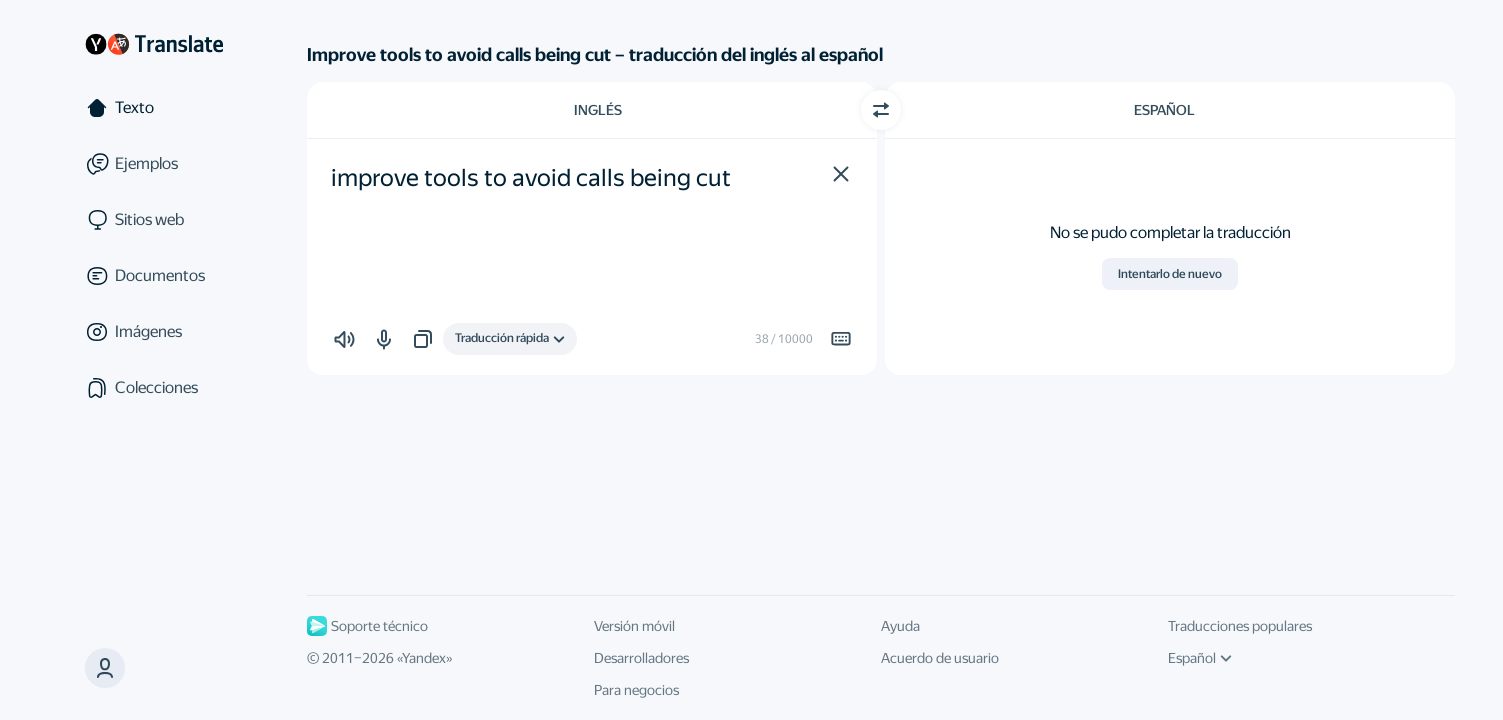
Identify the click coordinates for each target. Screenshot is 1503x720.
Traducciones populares (1240, 626)
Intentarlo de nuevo (1170, 274)
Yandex (424, 658)
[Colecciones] (154, 388)
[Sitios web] (154, 220)
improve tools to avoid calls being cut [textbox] (531, 178)
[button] (841, 174)
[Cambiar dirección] (881, 110)
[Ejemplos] (154, 164)
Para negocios (636, 690)
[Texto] (154, 108)
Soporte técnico (367, 626)
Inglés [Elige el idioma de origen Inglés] (598, 110)
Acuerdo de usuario (940, 658)
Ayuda (900, 626)
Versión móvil (634, 626)
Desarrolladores (641, 658)
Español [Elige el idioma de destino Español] (1164, 110)
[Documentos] (154, 276)
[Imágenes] (154, 332)
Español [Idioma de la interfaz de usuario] (1200, 658)
